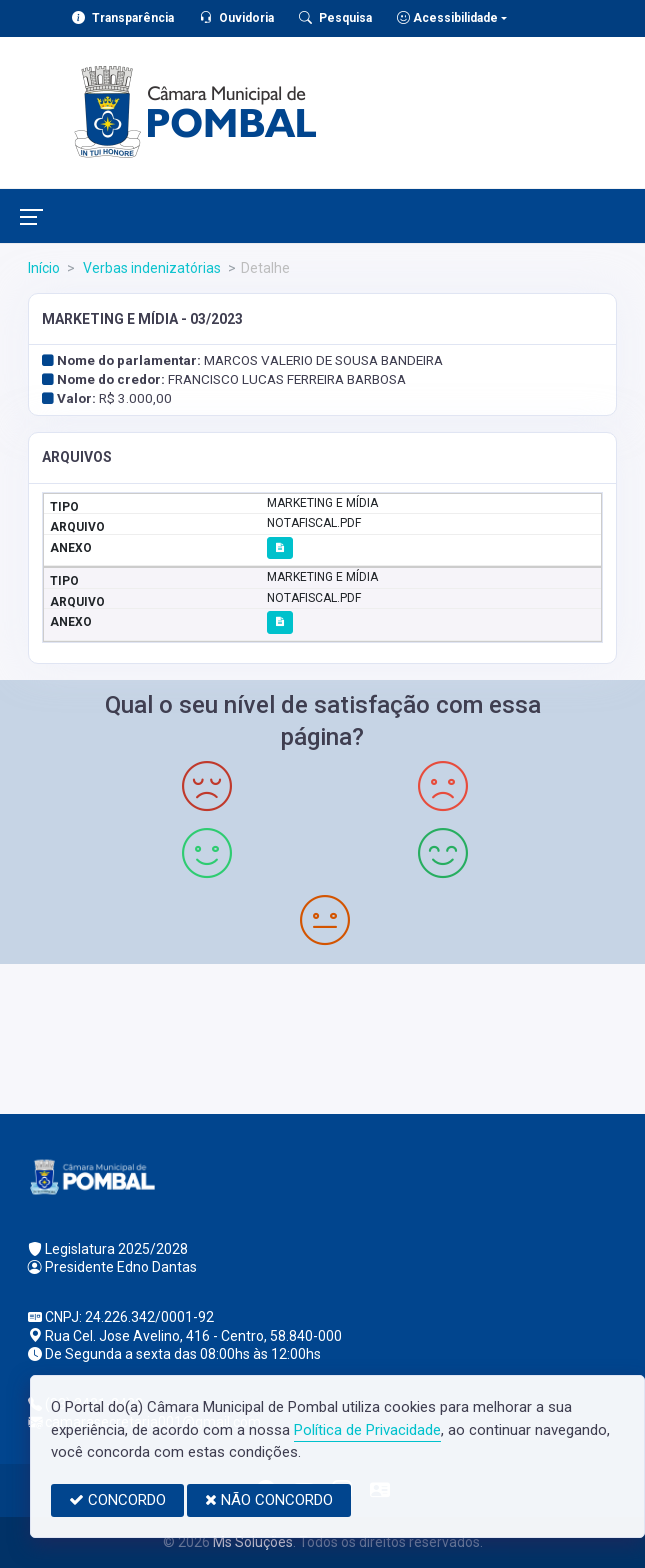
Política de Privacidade (367, 1430)
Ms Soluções (253, 1542)
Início (44, 268)
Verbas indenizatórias (150, 268)
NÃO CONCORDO (269, 1500)
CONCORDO (117, 1500)
